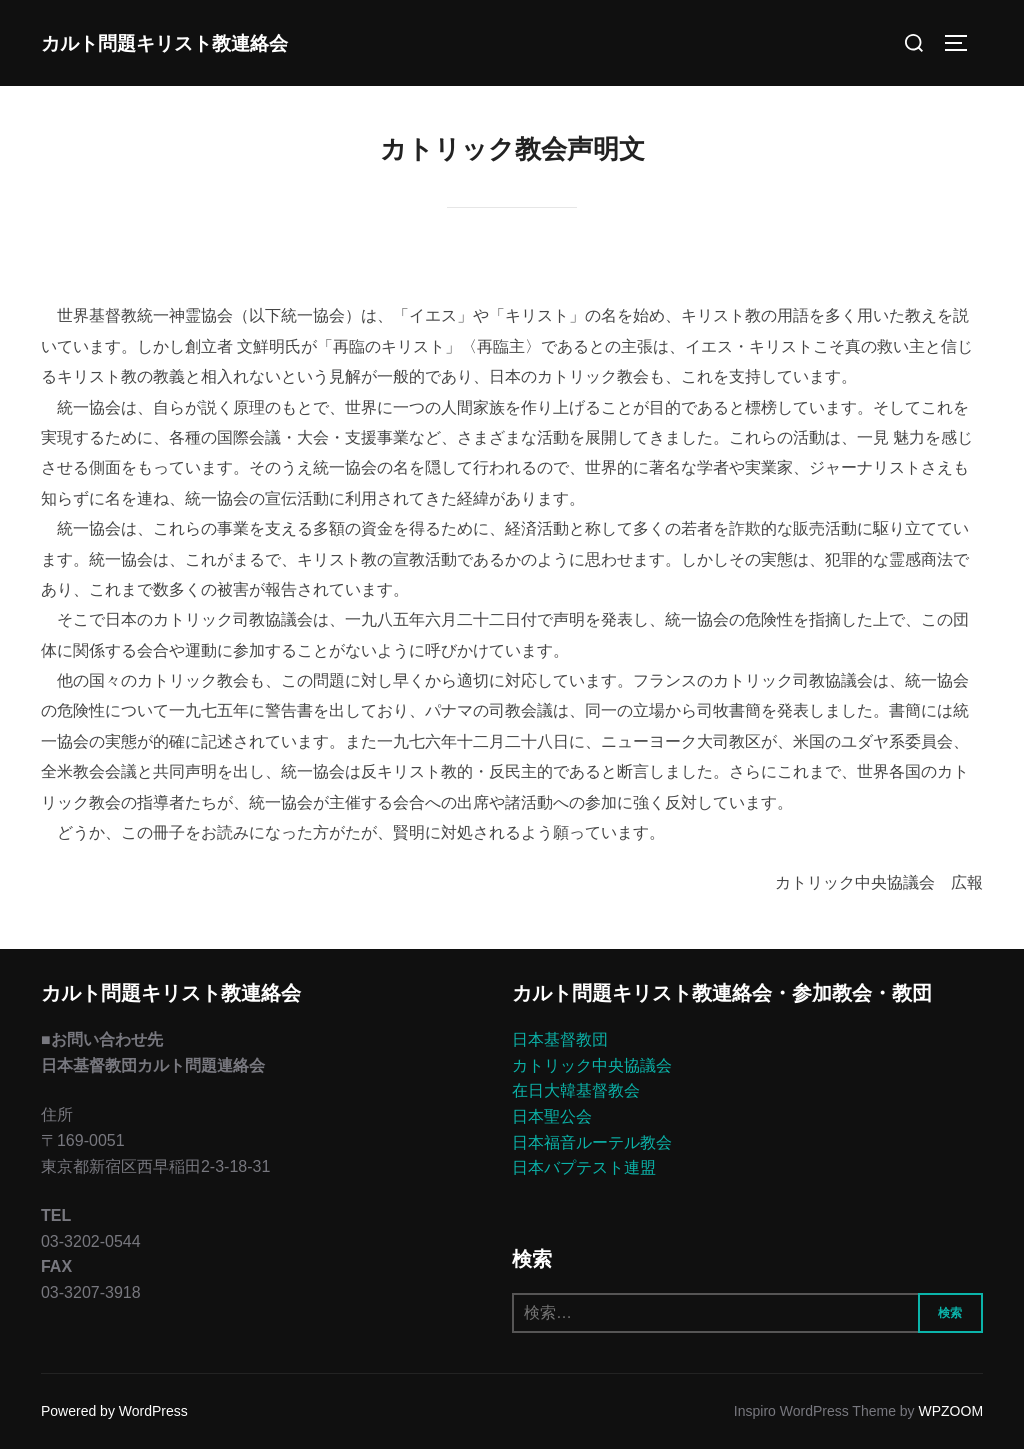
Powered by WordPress (114, 1411)
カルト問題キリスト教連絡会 (164, 42)
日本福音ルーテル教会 (592, 1142)
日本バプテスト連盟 (584, 1167)
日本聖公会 (552, 1116)
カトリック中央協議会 (592, 1065)
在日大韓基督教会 (576, 1090)
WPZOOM (951, 1411)
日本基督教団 (560, 1039)
